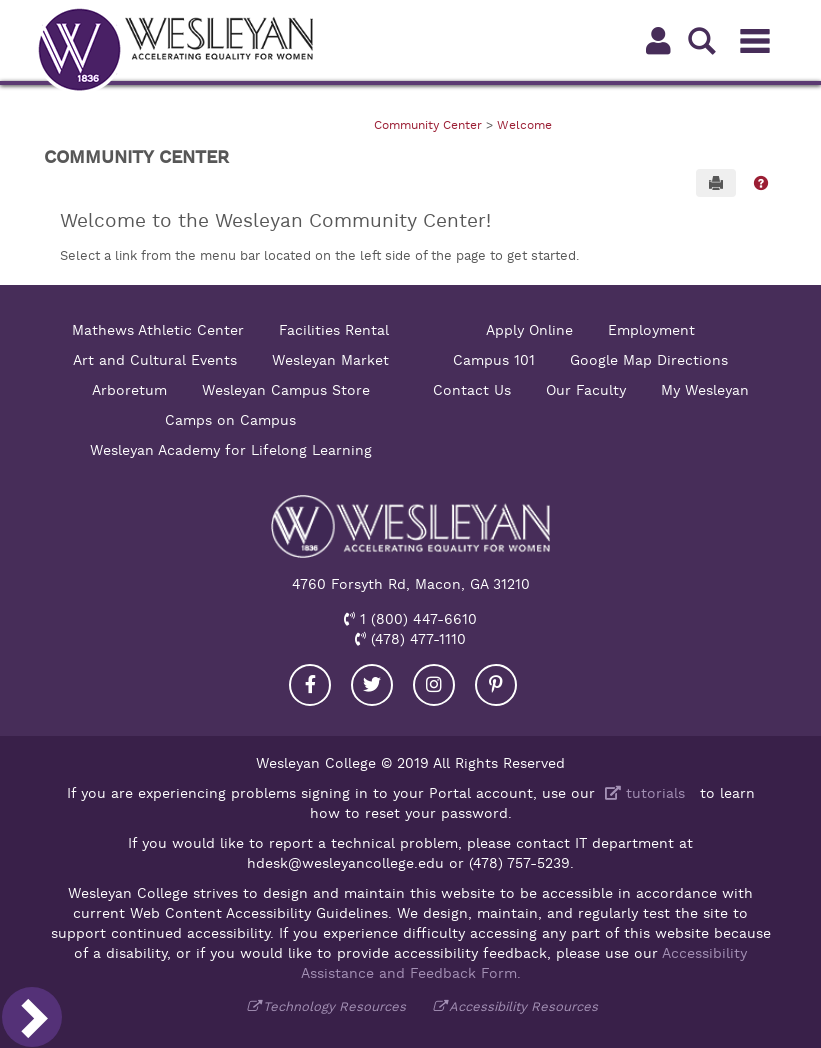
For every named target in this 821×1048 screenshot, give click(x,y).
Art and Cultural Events (155, 360)
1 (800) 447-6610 (416, 619)
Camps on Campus (230, 420)
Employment (651, 330)
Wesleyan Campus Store (286, 390)
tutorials (642, 793)
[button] (761, 183)
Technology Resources (334, 1006)
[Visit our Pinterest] (496, 685)
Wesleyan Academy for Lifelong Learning (231, 450)
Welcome (524, 125)
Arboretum (129, 390)
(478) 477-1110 (416, 639)
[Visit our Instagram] (434, 685)
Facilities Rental (334, 330)
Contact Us (472, 390)
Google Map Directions (649, 360)
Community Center (428, 125)
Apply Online (529, 330)
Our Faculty (586, 390)
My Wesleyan (705, 390)
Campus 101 (494, 360)
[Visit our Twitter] (372, 685)
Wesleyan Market (330, 360)
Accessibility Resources (523, 1006)
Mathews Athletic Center (158, 330)
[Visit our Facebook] (310, 685)
